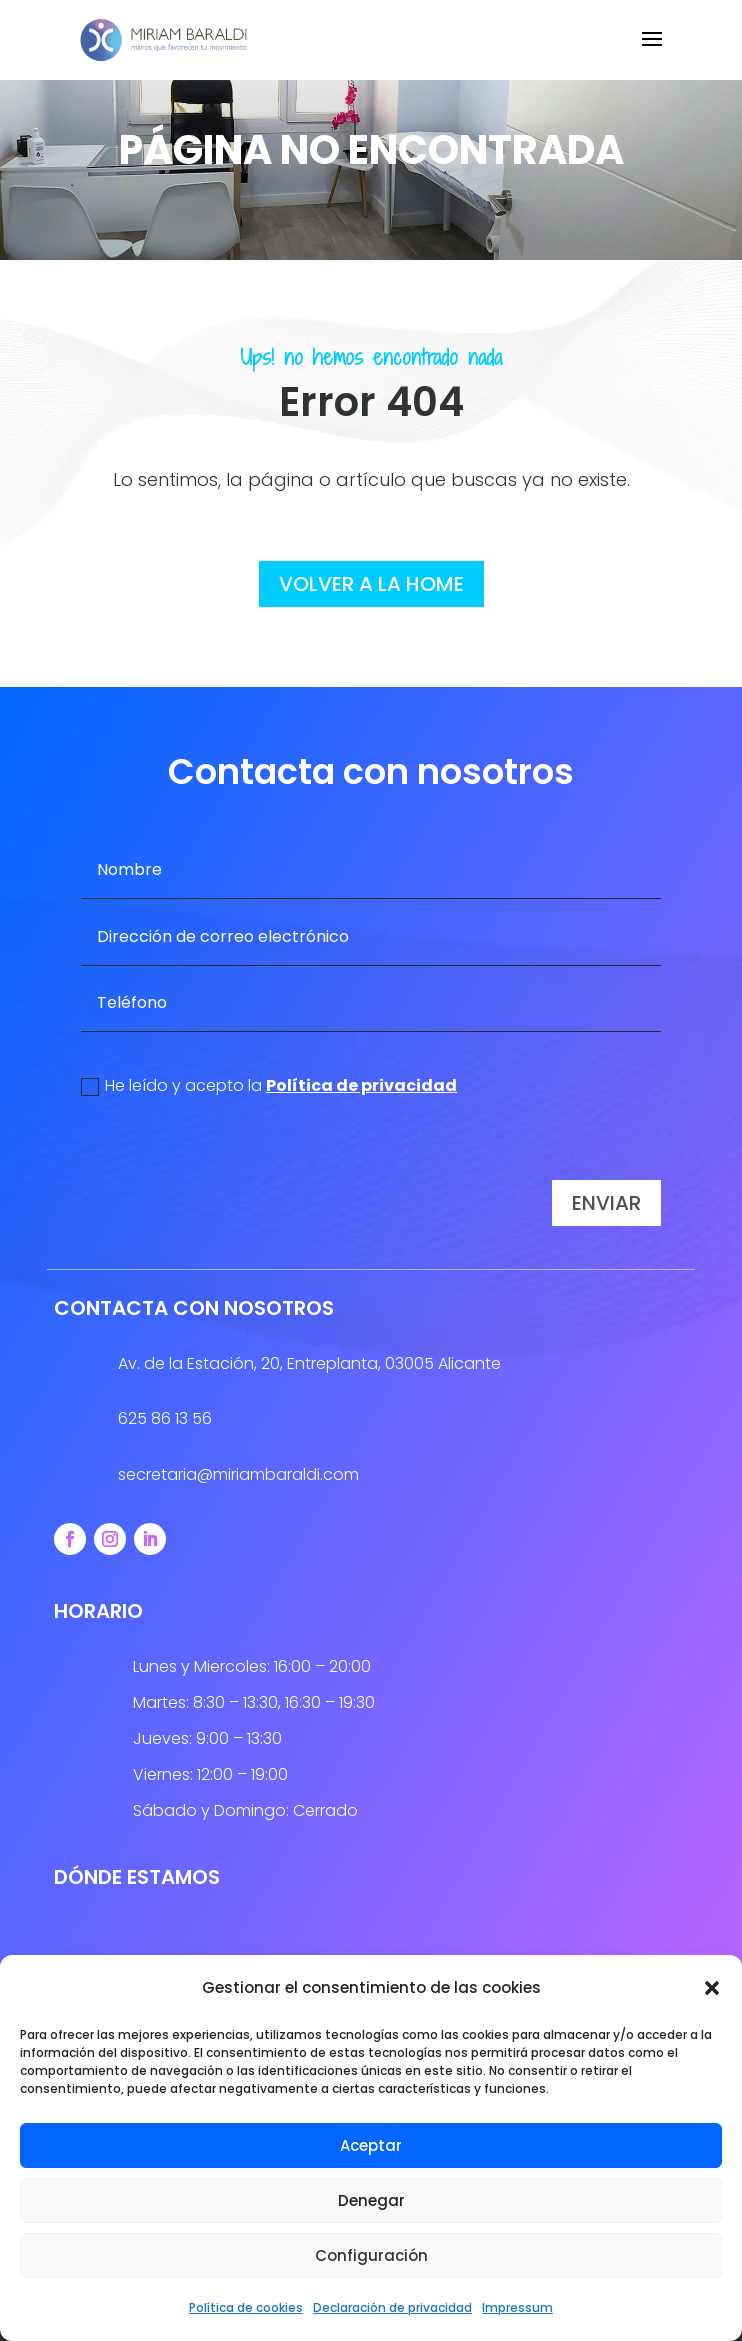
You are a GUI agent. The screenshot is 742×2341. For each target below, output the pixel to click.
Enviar (606, 1203)
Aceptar (371, 2145)
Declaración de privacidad (392, 2307)
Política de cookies (246, 2307)
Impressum (517, 2307)
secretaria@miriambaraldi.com (238, 1474)
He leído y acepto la (269, 1085)
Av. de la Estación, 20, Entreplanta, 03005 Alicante (309, 1363)
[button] (712, 1988)
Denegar (371, 2200)
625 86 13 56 (165, 1418)
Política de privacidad (361, 1085)
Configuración (371, 2255)
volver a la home (371, 584)
